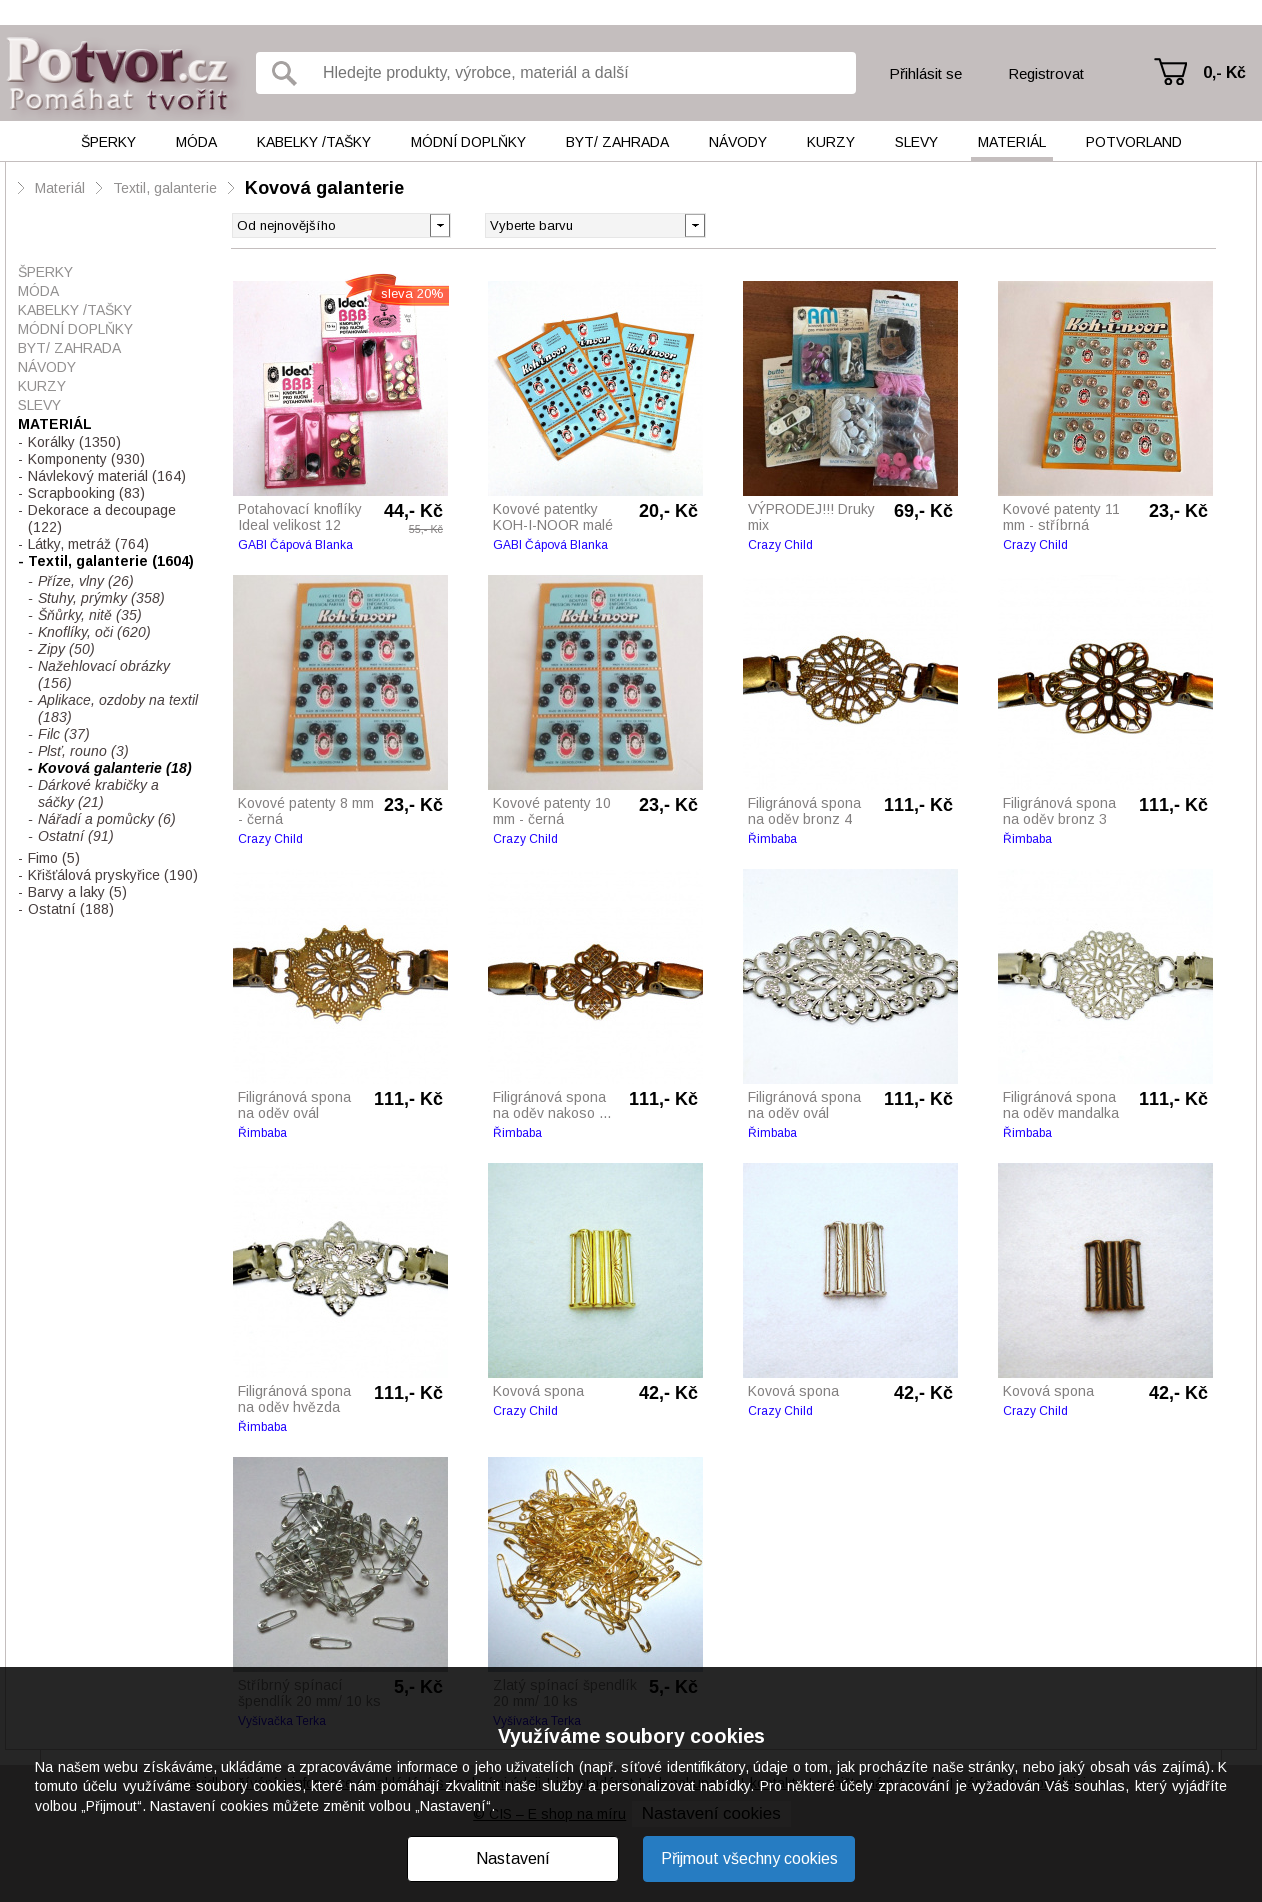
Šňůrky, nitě (90, 615)
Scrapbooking (86, 493)
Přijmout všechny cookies (749, 1858)
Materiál (1012, 142)
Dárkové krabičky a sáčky (98, 793)
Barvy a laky (77, 892)
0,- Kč (1224, 72)
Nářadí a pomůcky (107, 819)
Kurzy (831, 142)
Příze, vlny (86, 581)
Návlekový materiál (107, 476)
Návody (738, 142)
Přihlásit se (925, 73)
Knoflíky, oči (94, 632)
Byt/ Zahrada (617, 142)
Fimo (54, 858)
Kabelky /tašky (314, 142)
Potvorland (1134, 142)
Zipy (66, 649)
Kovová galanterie (324, 188)
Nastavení (513, 1858)
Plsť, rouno (83, 751)
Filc (64, 734)
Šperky (108, 142)
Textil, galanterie (165, 188)
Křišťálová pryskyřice (113, 875)
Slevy (916, 142)
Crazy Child (780, 545)
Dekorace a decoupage (102, 518)
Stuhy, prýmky (101, 598)
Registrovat (1046, 73)
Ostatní (76, 836)
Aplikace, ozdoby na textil (118, 708)
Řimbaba (772, 839)
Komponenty (86, 459)
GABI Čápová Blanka (295, 545)
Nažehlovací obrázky (104, 674)
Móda (196, 142)
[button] (694, 224)
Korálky (74, 442)
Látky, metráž (88, 544)
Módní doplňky (468, 142)
